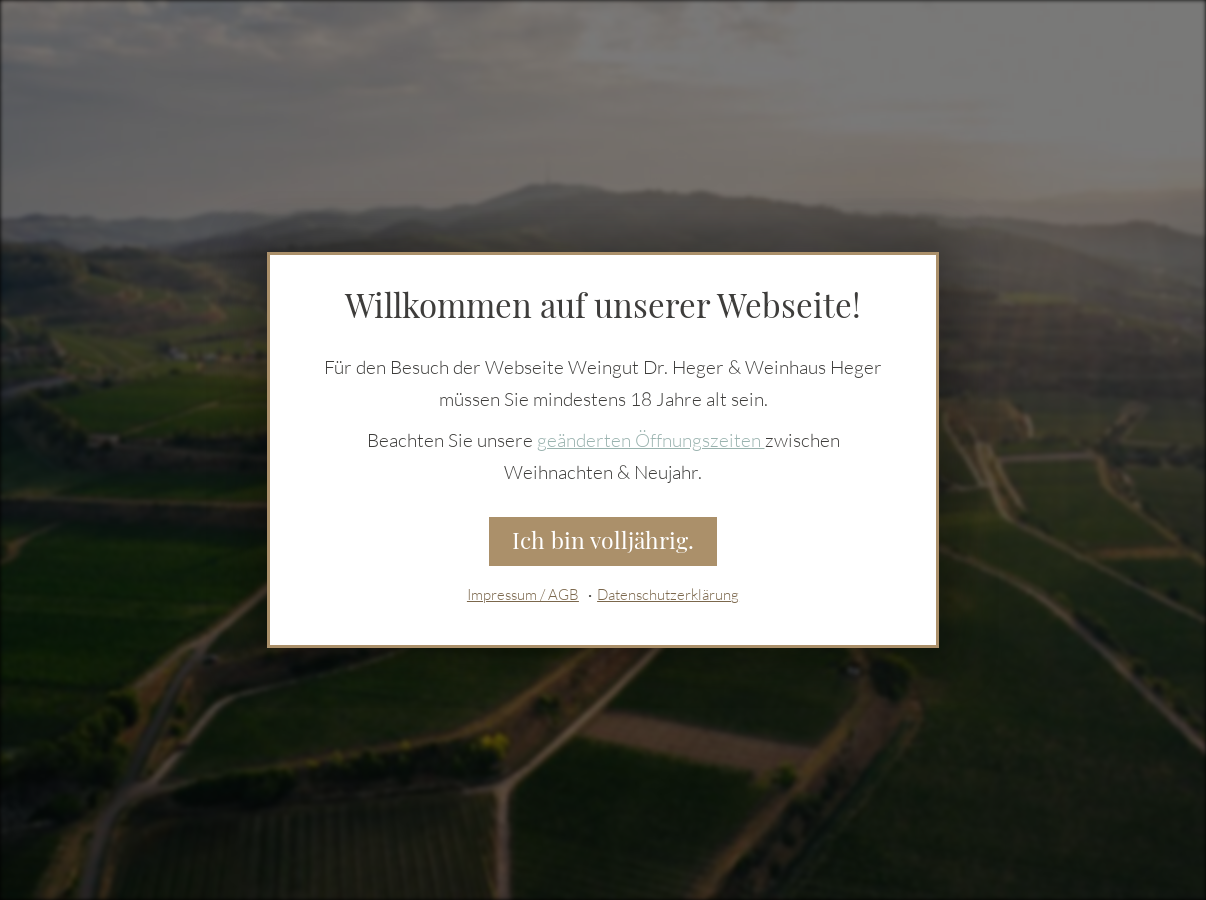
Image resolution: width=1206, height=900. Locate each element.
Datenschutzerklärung (668, 595)
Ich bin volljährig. (603, 540)
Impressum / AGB (523, 595)
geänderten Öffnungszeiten (651, 440)
